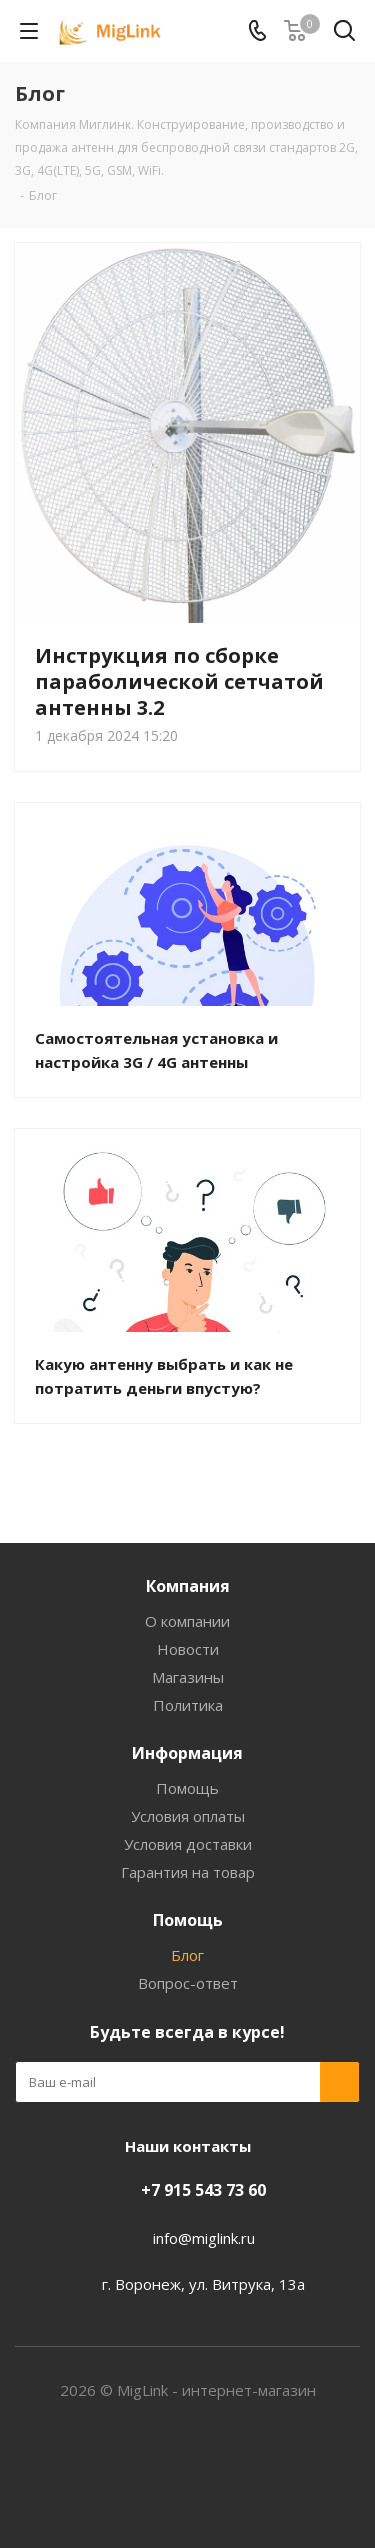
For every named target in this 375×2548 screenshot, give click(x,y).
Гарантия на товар (188, 1872)
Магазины (188, 1677)
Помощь (187, 1788)
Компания (188, 1586)
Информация (187, 1753)
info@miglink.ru (204, 2238)
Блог (187, 1955)
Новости (188, 1649)
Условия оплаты (188, 1816)
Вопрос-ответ (188, 1983)
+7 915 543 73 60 (203, 2190)
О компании (187, 1621)
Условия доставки (188, 1844)
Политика (188, 1705)
